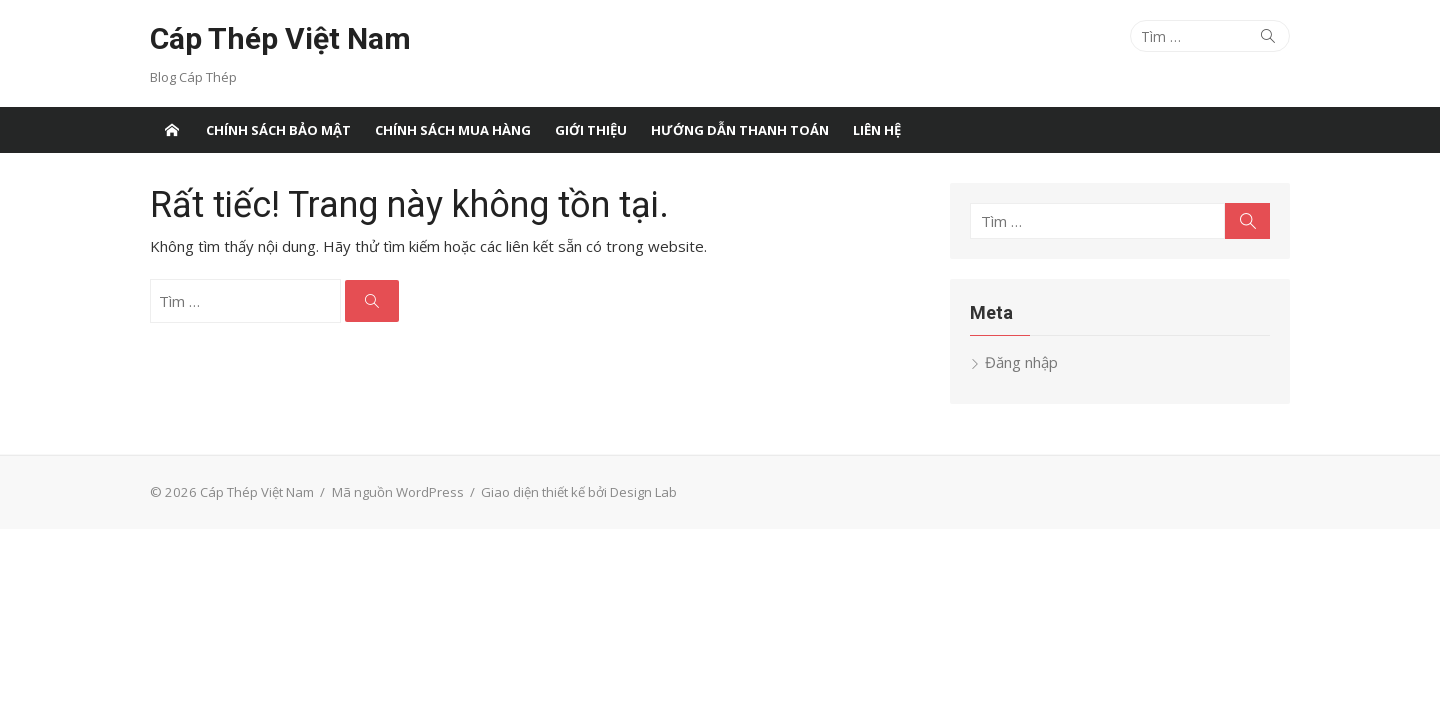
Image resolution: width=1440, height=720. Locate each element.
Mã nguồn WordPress (398, 492)
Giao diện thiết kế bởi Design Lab (579, 492)
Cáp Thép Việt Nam (280, 38)
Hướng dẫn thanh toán (740, 130)
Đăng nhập (1021, 362)
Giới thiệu (591, 130)
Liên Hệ (877, 130)
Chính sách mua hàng (453, 130)
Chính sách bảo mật (278, 130)
